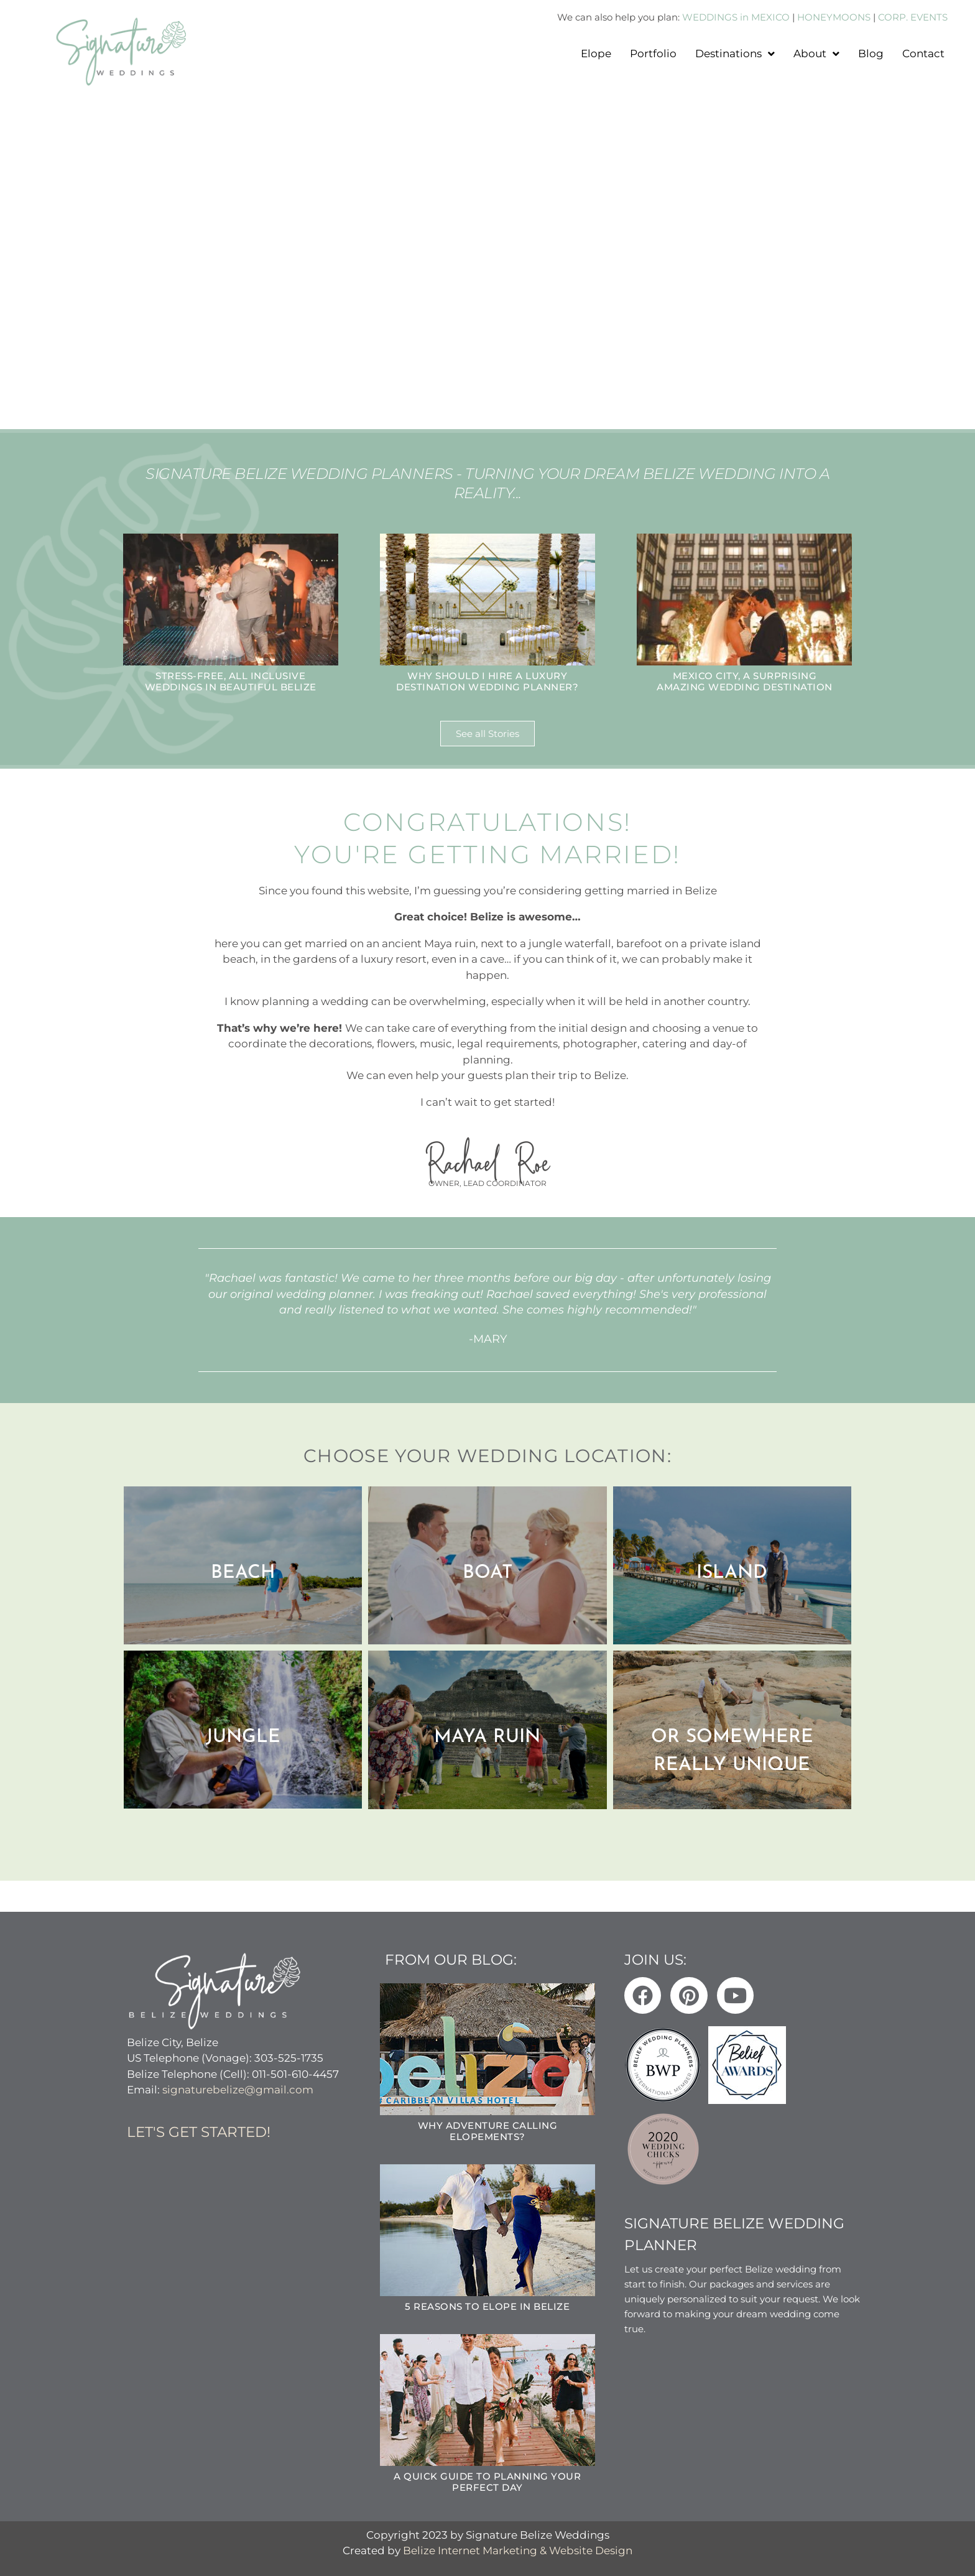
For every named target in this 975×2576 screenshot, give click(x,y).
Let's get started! (198, 2132)
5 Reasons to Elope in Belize (487, 2306)
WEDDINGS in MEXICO (736, 17)
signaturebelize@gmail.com (237, 2089)
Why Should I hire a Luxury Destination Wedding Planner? (487, 681)
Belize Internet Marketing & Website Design (517, 2550)
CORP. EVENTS (913, 17)
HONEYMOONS (834, 17)
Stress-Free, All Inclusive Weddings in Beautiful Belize (231, 681)
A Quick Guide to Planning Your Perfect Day (487, 2481)
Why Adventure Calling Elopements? (488, 2131)
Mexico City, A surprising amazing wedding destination (745, 681)
